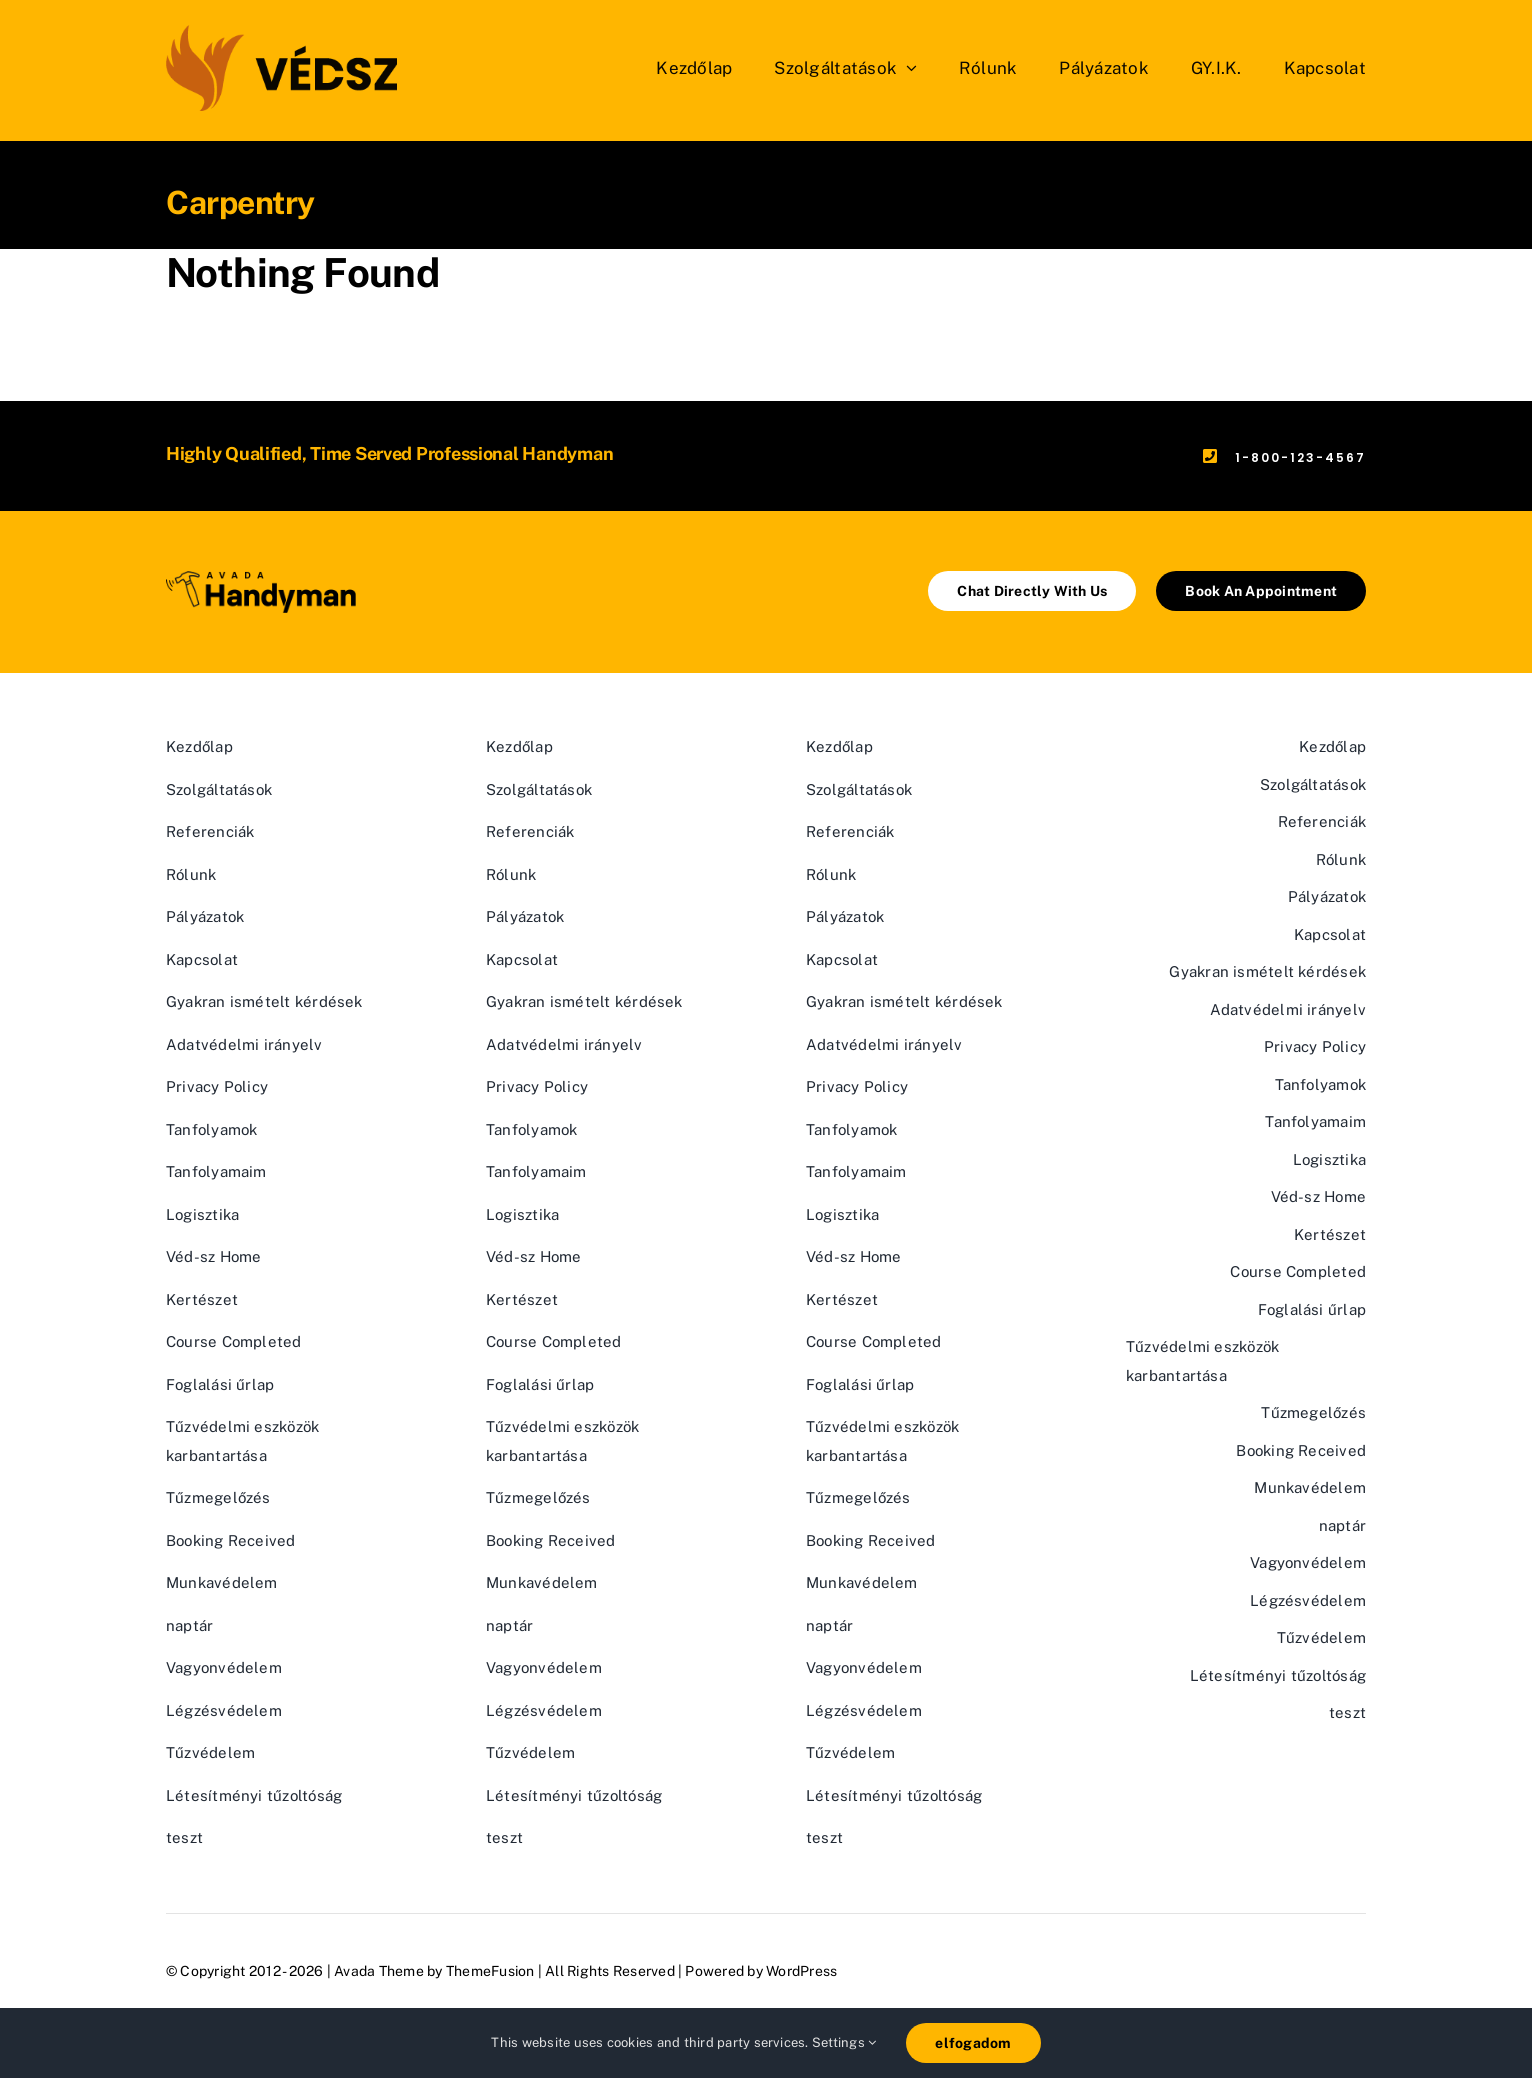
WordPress (801, 1971)
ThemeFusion (490, 1971)
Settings (844, 2042)
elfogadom (973, 2043)
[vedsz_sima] (281, 32)
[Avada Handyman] (261, 578)
